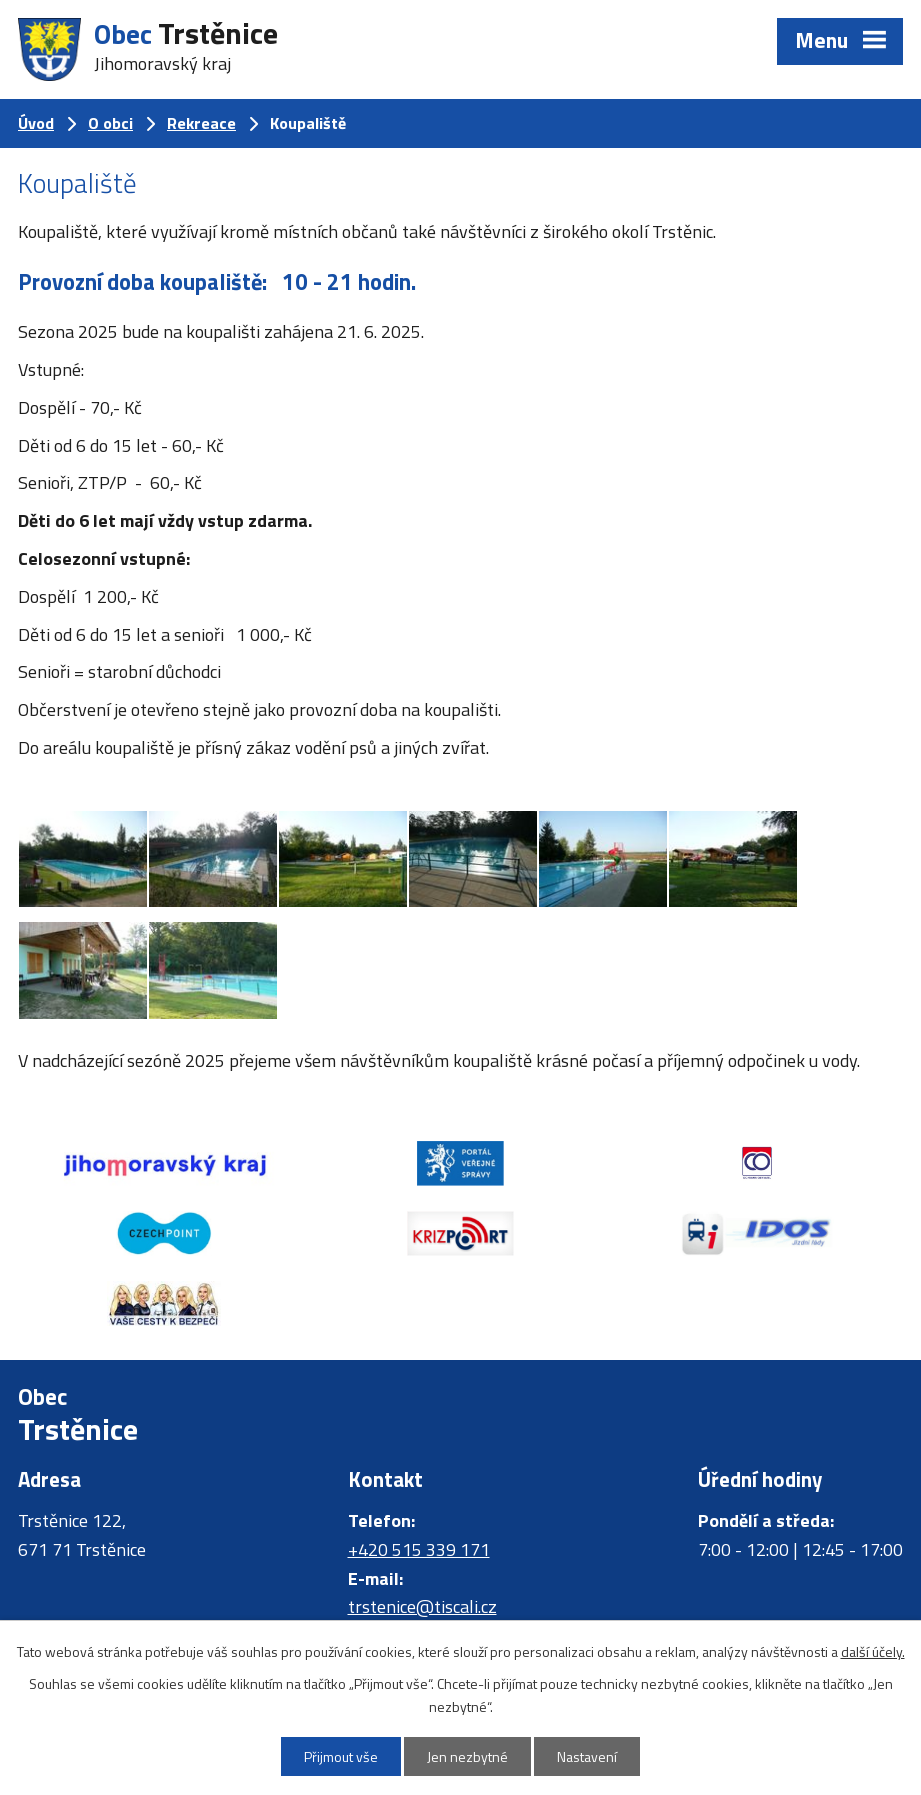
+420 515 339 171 (419, 1549)
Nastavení (587, 1756)
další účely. (873, 1651)
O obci (110, 123)
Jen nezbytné (467, 1756)
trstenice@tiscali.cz (422, 1606)
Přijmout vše (341, 1756)
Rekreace (201, 123)
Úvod (36, 123)
